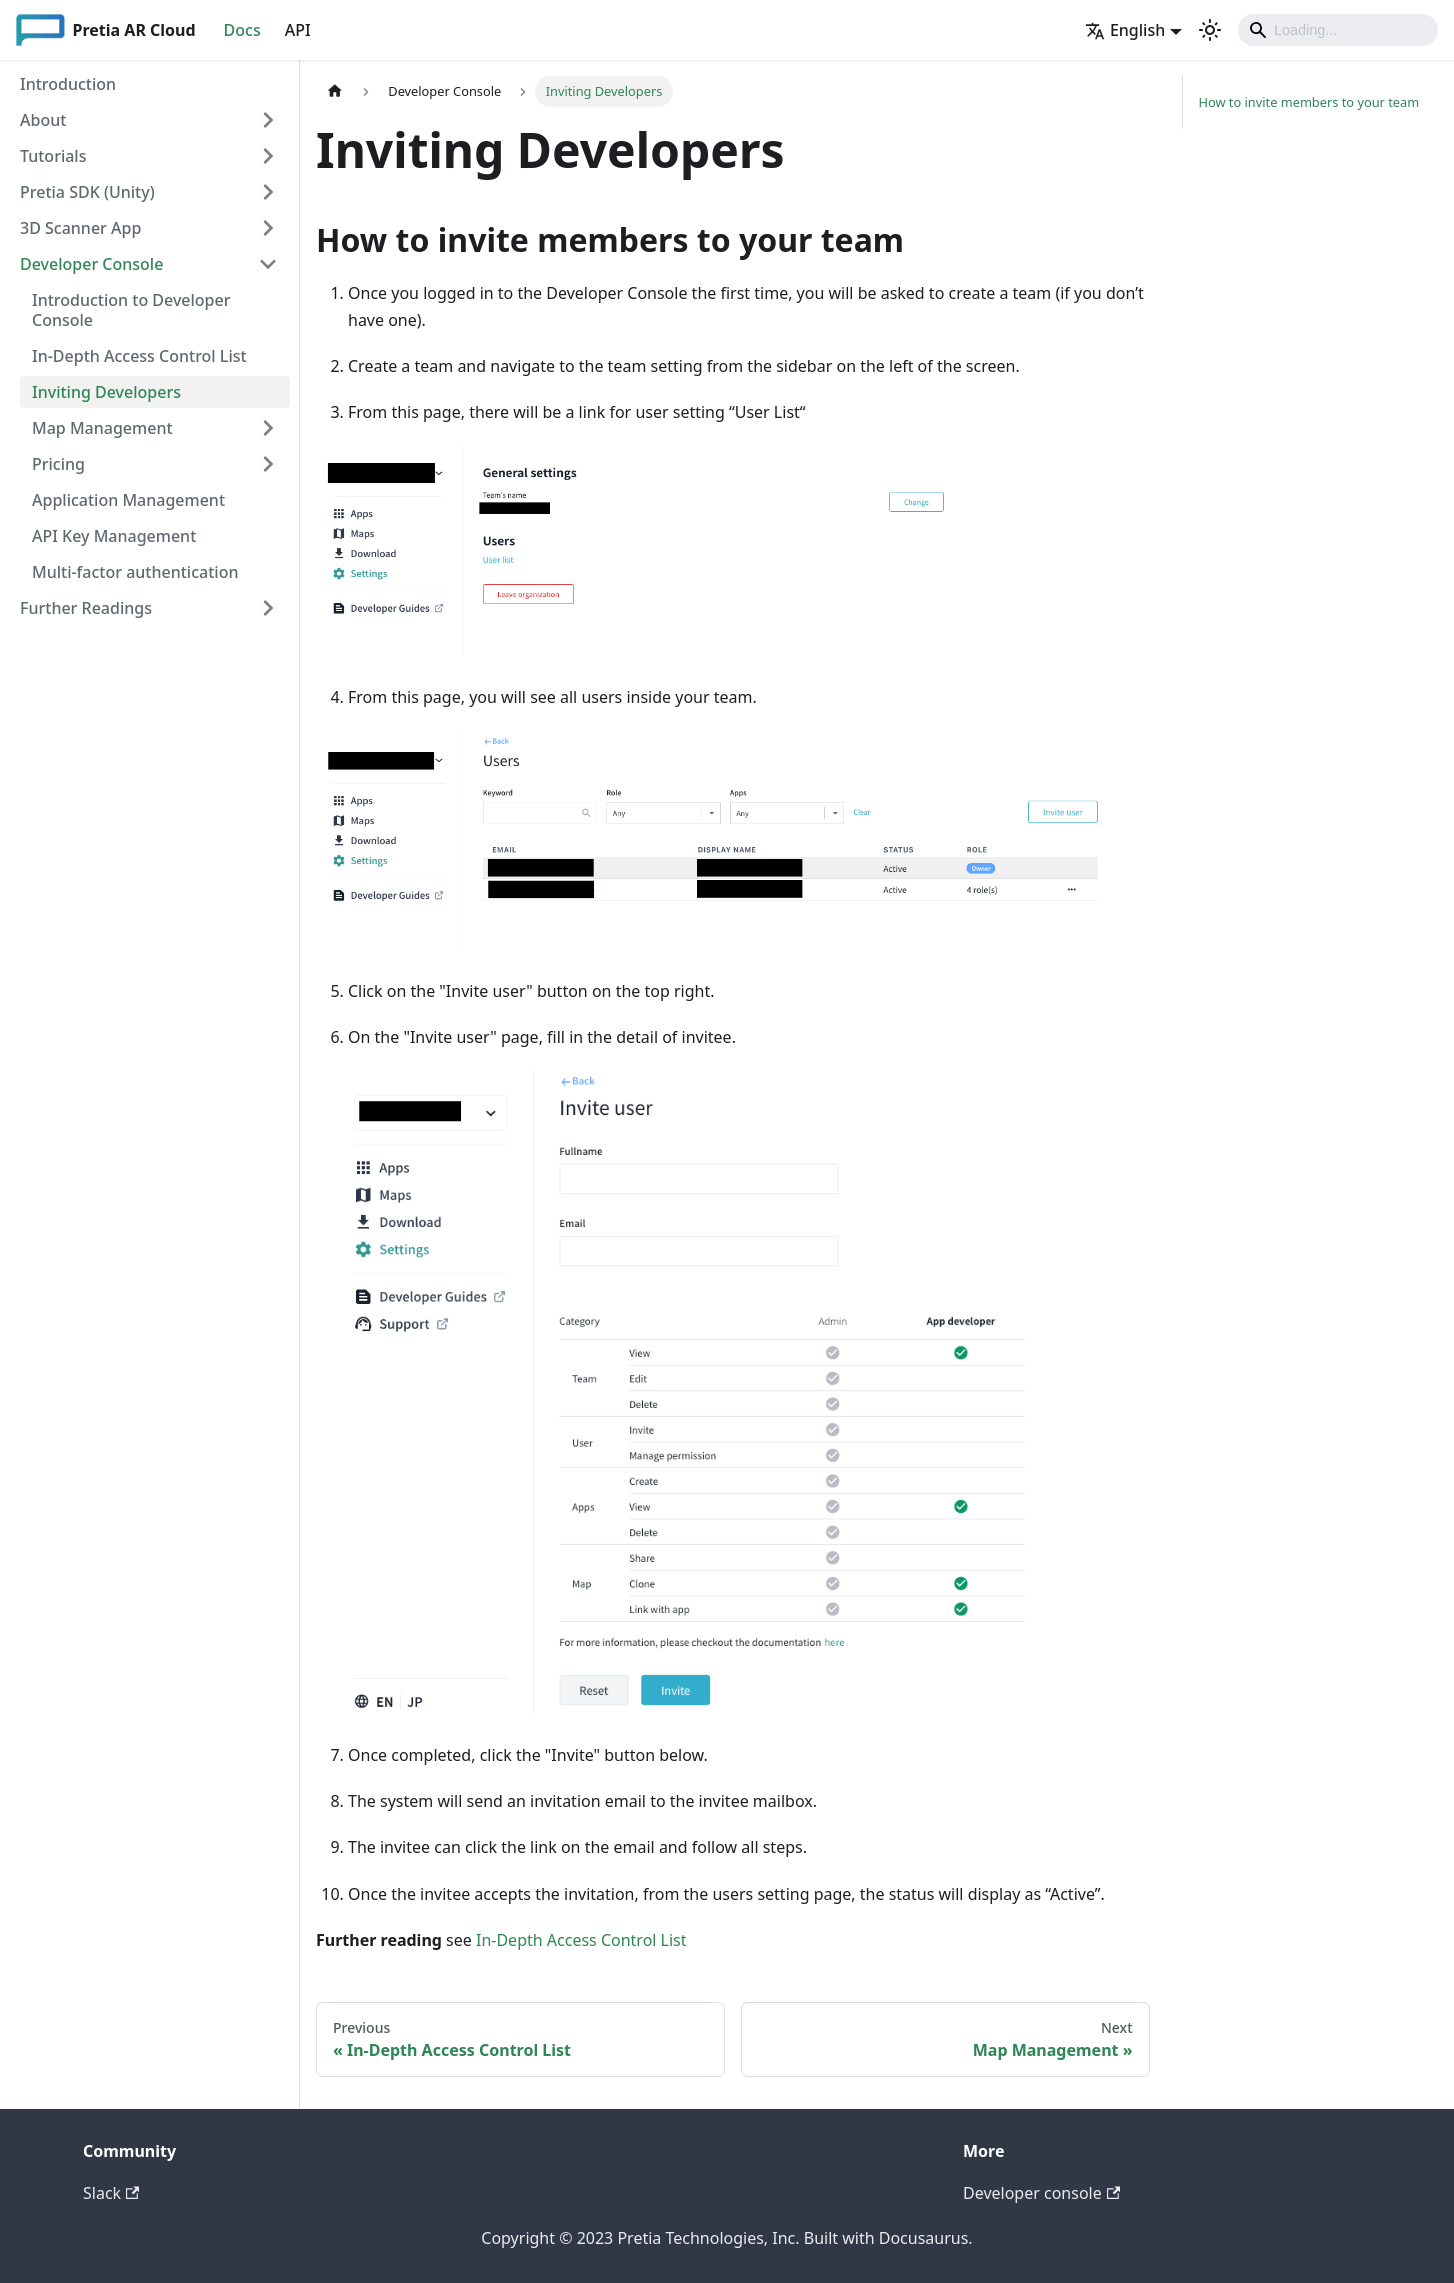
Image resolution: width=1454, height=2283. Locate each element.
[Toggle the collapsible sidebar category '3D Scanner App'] (268, 228)
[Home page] (335, 91)
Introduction (68, 84)
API (298, 30)
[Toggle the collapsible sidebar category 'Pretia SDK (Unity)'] (268, 192)
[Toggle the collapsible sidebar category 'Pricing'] (268, 464)
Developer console (1041, 2193)
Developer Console (91, 264)
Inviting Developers (106, 392)
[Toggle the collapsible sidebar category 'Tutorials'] (268, 156)
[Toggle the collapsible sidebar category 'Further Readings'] (268, 608)
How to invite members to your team (1309, 102)
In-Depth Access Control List (139, 356)
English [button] (1125, 30)
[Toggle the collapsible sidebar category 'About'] (268, 120)
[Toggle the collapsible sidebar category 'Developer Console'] (268, 264)
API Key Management (114, 536)
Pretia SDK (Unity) (87, 192)
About (43, 120)
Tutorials (53, 156)
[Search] (1338, 30)
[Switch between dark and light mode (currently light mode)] (1210, 30)
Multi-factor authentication (135, 572)
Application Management (128, 500)
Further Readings (86, 608)
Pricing (58, 464)
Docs (242, 30)
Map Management (102, 428)
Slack (111, 2193)
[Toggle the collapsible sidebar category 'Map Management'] (268, 428)
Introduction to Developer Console (131, 310)
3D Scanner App (80, 228)
